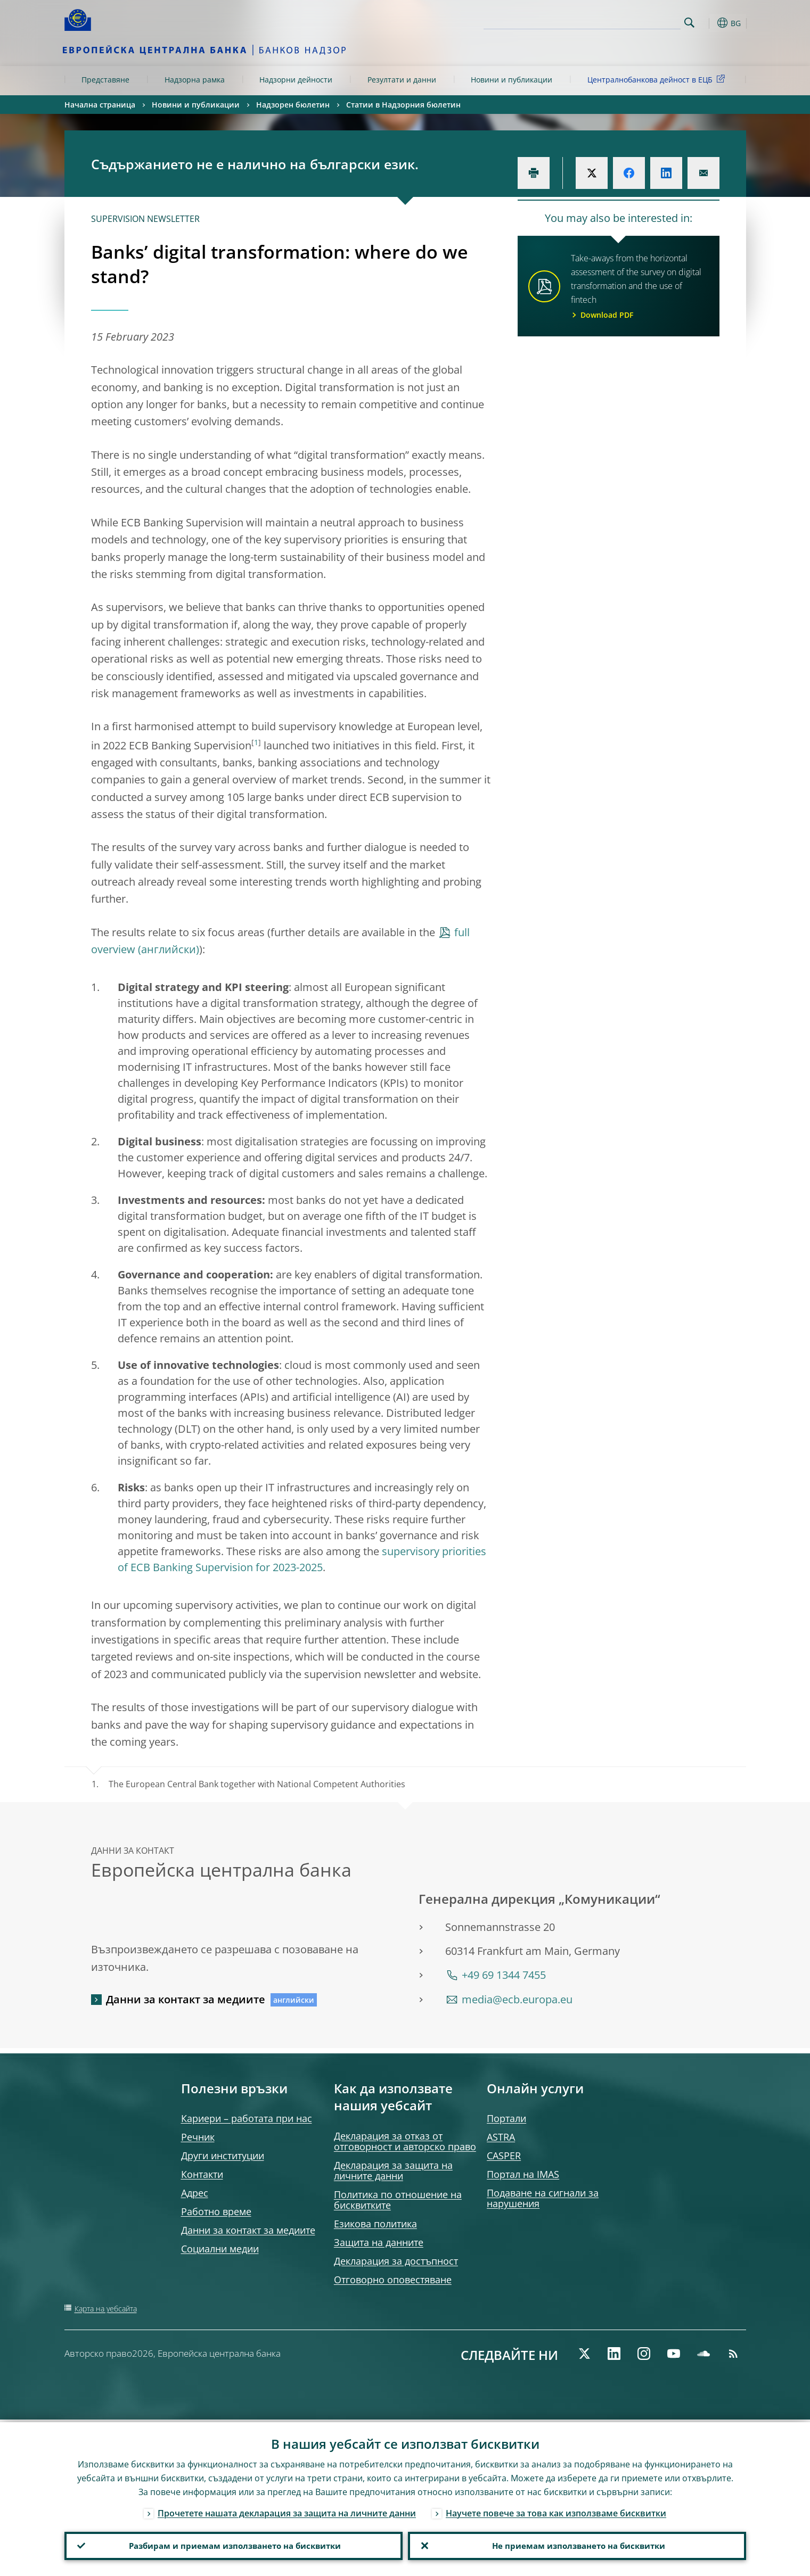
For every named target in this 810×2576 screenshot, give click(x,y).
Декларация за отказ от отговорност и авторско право (405, 2141)
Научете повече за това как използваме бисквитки (556, 2510)
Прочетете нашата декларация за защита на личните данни (287, 2510)
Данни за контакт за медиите (185, 1999)
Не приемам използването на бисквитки (577, 2544)
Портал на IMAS (523, 2174)
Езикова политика (375, 2223)
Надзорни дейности (295, 80)
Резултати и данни (401, 80)
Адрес (194, 2192)
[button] (709, 23)
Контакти (202, 2174)
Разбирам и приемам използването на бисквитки (233, 2544)
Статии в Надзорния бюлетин (403, 105)
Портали (506, 2118)
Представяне (105, 80)
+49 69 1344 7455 (504, 1975)
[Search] (627, 21)
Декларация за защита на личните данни (393, 2170)
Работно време (216, 2211)
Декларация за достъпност (396, 2261)
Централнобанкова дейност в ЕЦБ (658, 79)
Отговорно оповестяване (393, 2279)
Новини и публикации (511, 80)
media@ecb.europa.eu (517, 1999)
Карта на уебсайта (106, 2308)
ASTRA (501, 2137)
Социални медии (220, 2248)
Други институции (222, 2155)
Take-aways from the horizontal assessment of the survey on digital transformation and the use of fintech (638, 286)
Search (689, 22)
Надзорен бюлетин (293, 105)
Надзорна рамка (195, 80)
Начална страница (99, 105)
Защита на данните (378, 2242)
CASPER (504, 2155)
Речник (198, 2137)
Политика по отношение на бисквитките (398, 2199)
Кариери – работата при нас (246, 2118)
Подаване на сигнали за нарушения (543, 2198)
